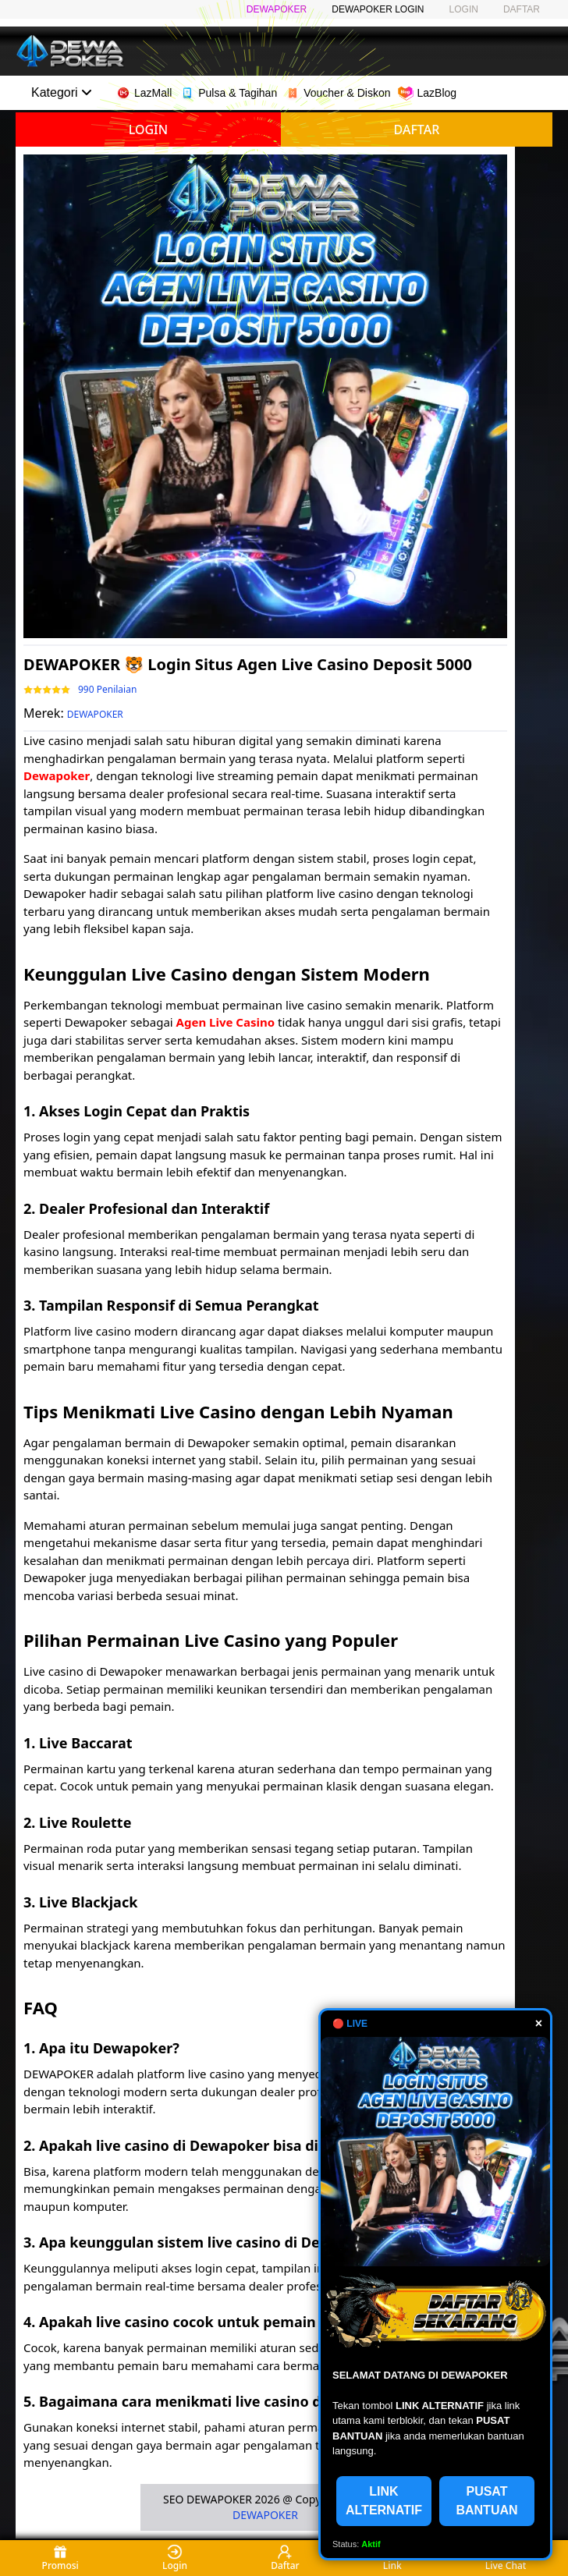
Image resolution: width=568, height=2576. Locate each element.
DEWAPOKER (277, 9)
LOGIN (463, 9)
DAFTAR (521, 9)
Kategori (61, 92)
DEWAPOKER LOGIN (378, 9)
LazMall (143, 93)
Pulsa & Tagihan (228, 93)
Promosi (60, 2558)
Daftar (285, 2558)
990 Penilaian (107, 689)
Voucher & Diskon (337, 93)
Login (174, 2558)
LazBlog (427, 93)
